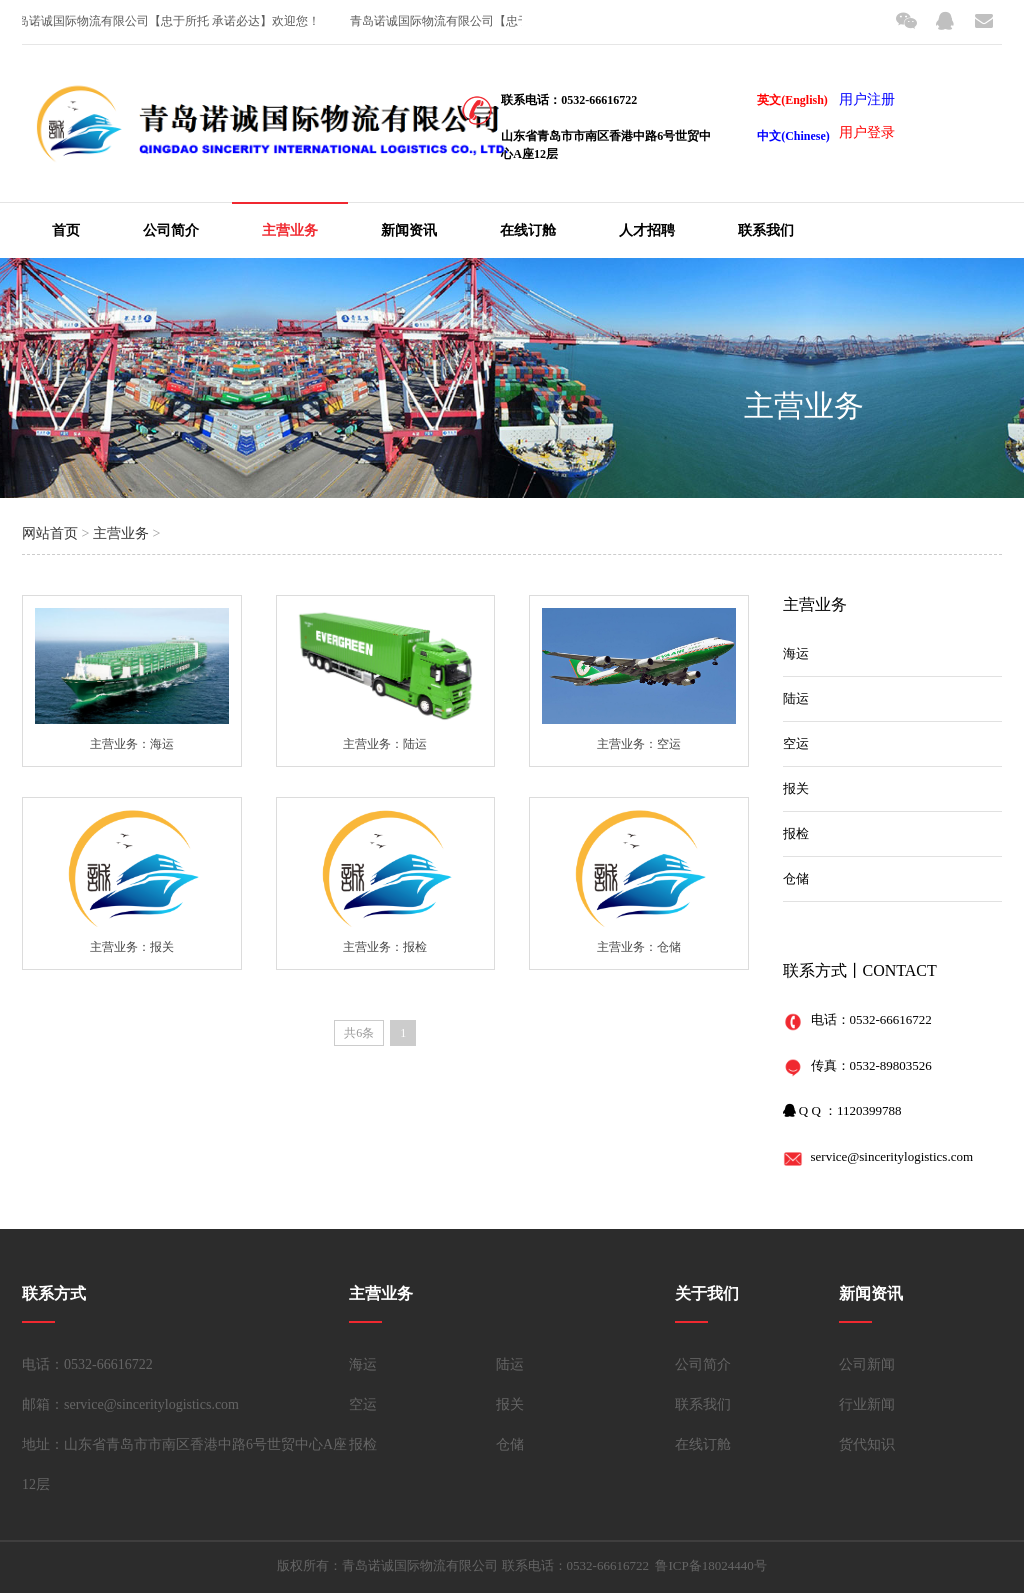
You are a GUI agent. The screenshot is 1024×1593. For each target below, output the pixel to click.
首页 (66, 230)
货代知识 (867, 1444)
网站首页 (50, 533)
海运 (796, 653)
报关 (796, 788)
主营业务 (290, 230)
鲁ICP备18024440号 (710, 1565)
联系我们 (766, 230)
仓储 (796, 878)
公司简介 (171, 230)
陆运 (796, 698)
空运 (796, 743)
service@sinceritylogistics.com (892, 1156)
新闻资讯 (409, 230)
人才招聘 (647, 230)
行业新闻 (867, 1404)
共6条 (359, 1033)
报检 (796, 833)
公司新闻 (867, 1364)
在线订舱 (528, 230)
